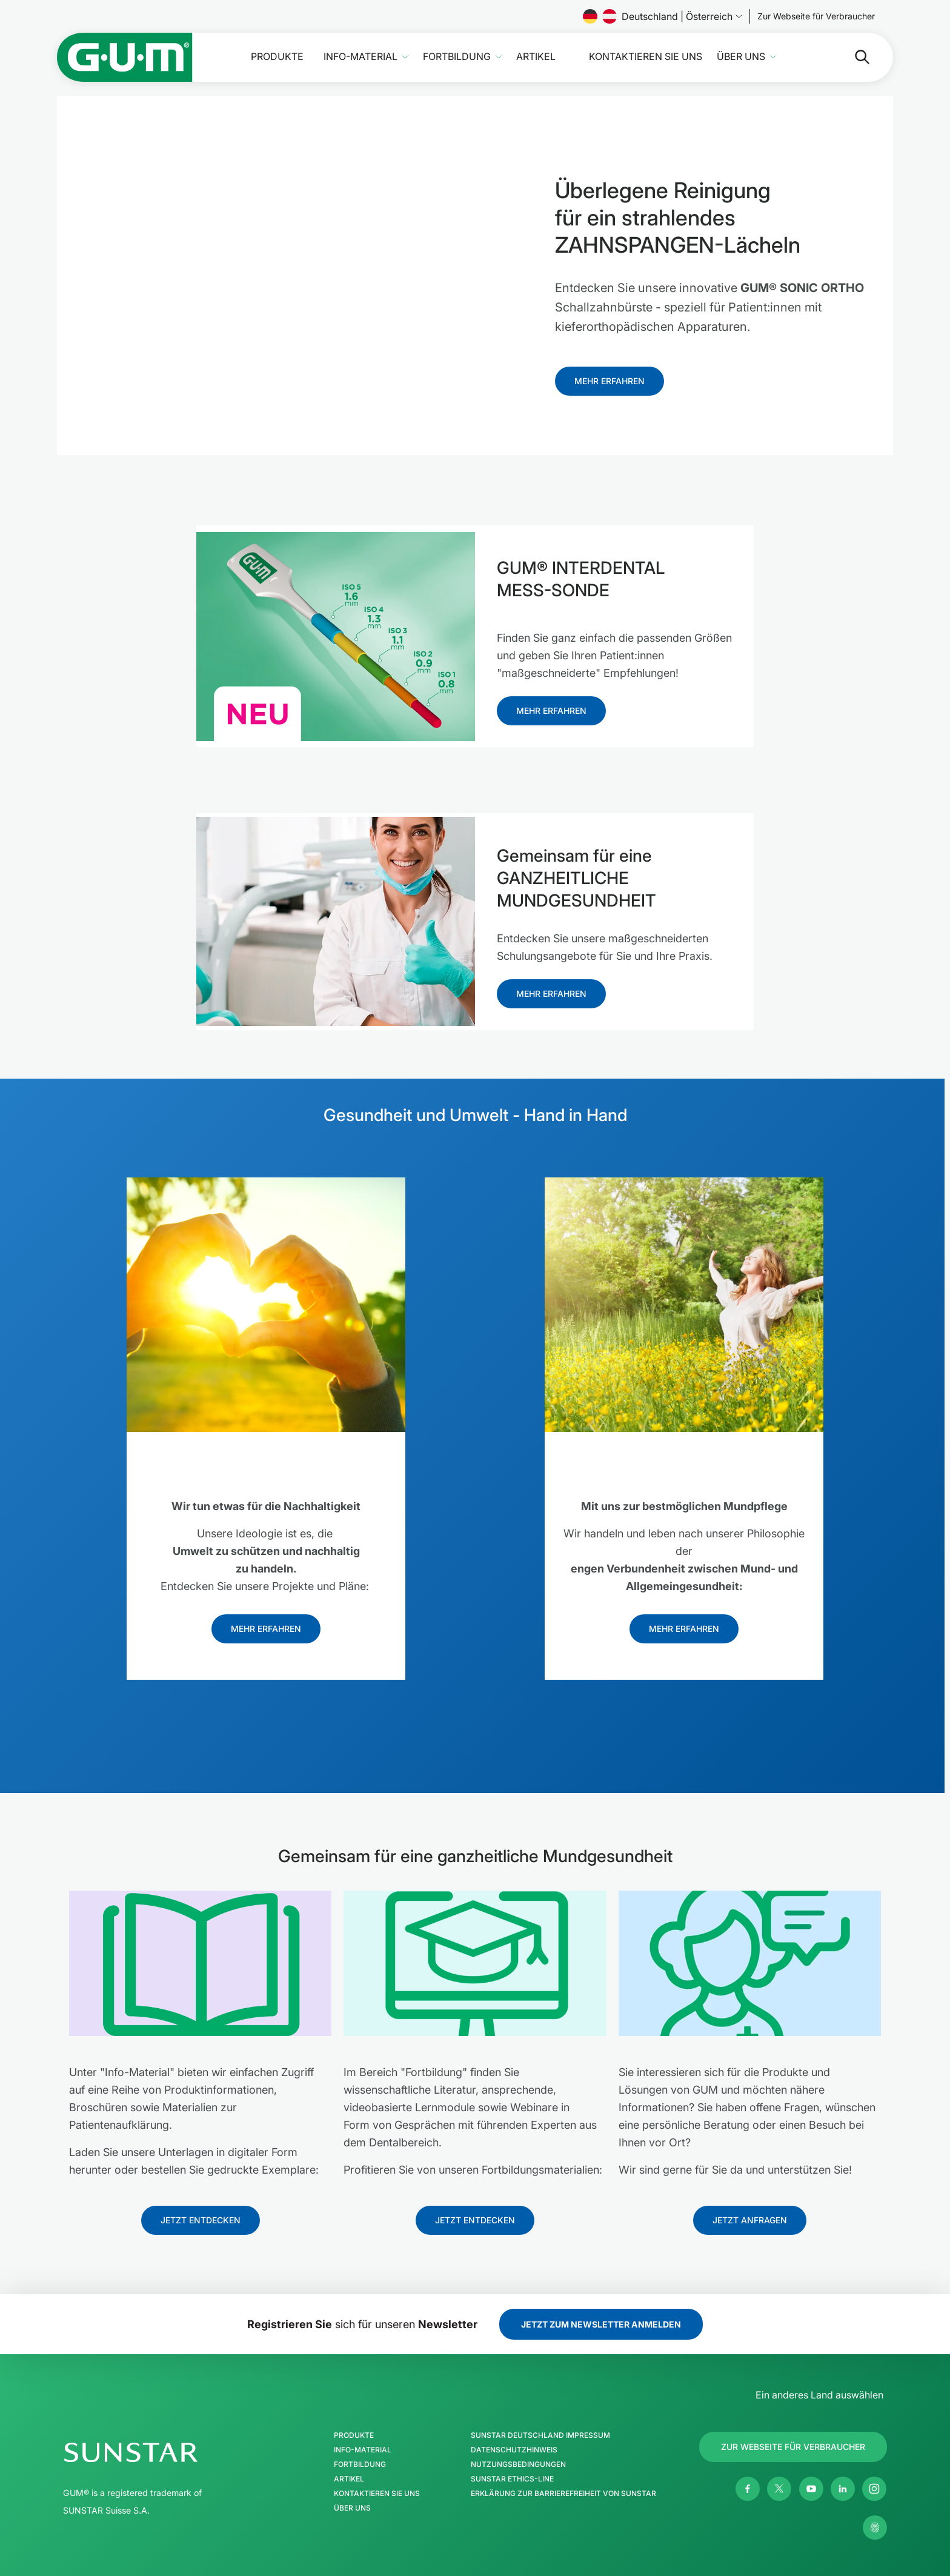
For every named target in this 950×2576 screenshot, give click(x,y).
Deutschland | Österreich (662, 16)
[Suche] (852, 57)
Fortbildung (457, 56)
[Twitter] (779, 2489)
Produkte (277, 56)
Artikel (536, 56)
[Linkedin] (843, 2489)
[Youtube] (811, 2489)
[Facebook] (748, 2489)
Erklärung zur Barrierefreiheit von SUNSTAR (563, 2493)
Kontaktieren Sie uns (645, 56)
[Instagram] (874, 2489)
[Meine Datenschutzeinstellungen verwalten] (875, 2527)
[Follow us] (816, 16)
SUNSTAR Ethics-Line (512, 2479)
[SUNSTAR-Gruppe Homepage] (167, 2452)
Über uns (741, 56)
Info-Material (360, 56)
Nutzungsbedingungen (518, 2464)
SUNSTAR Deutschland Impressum (540, 2435)
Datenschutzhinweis (514, 2450)
